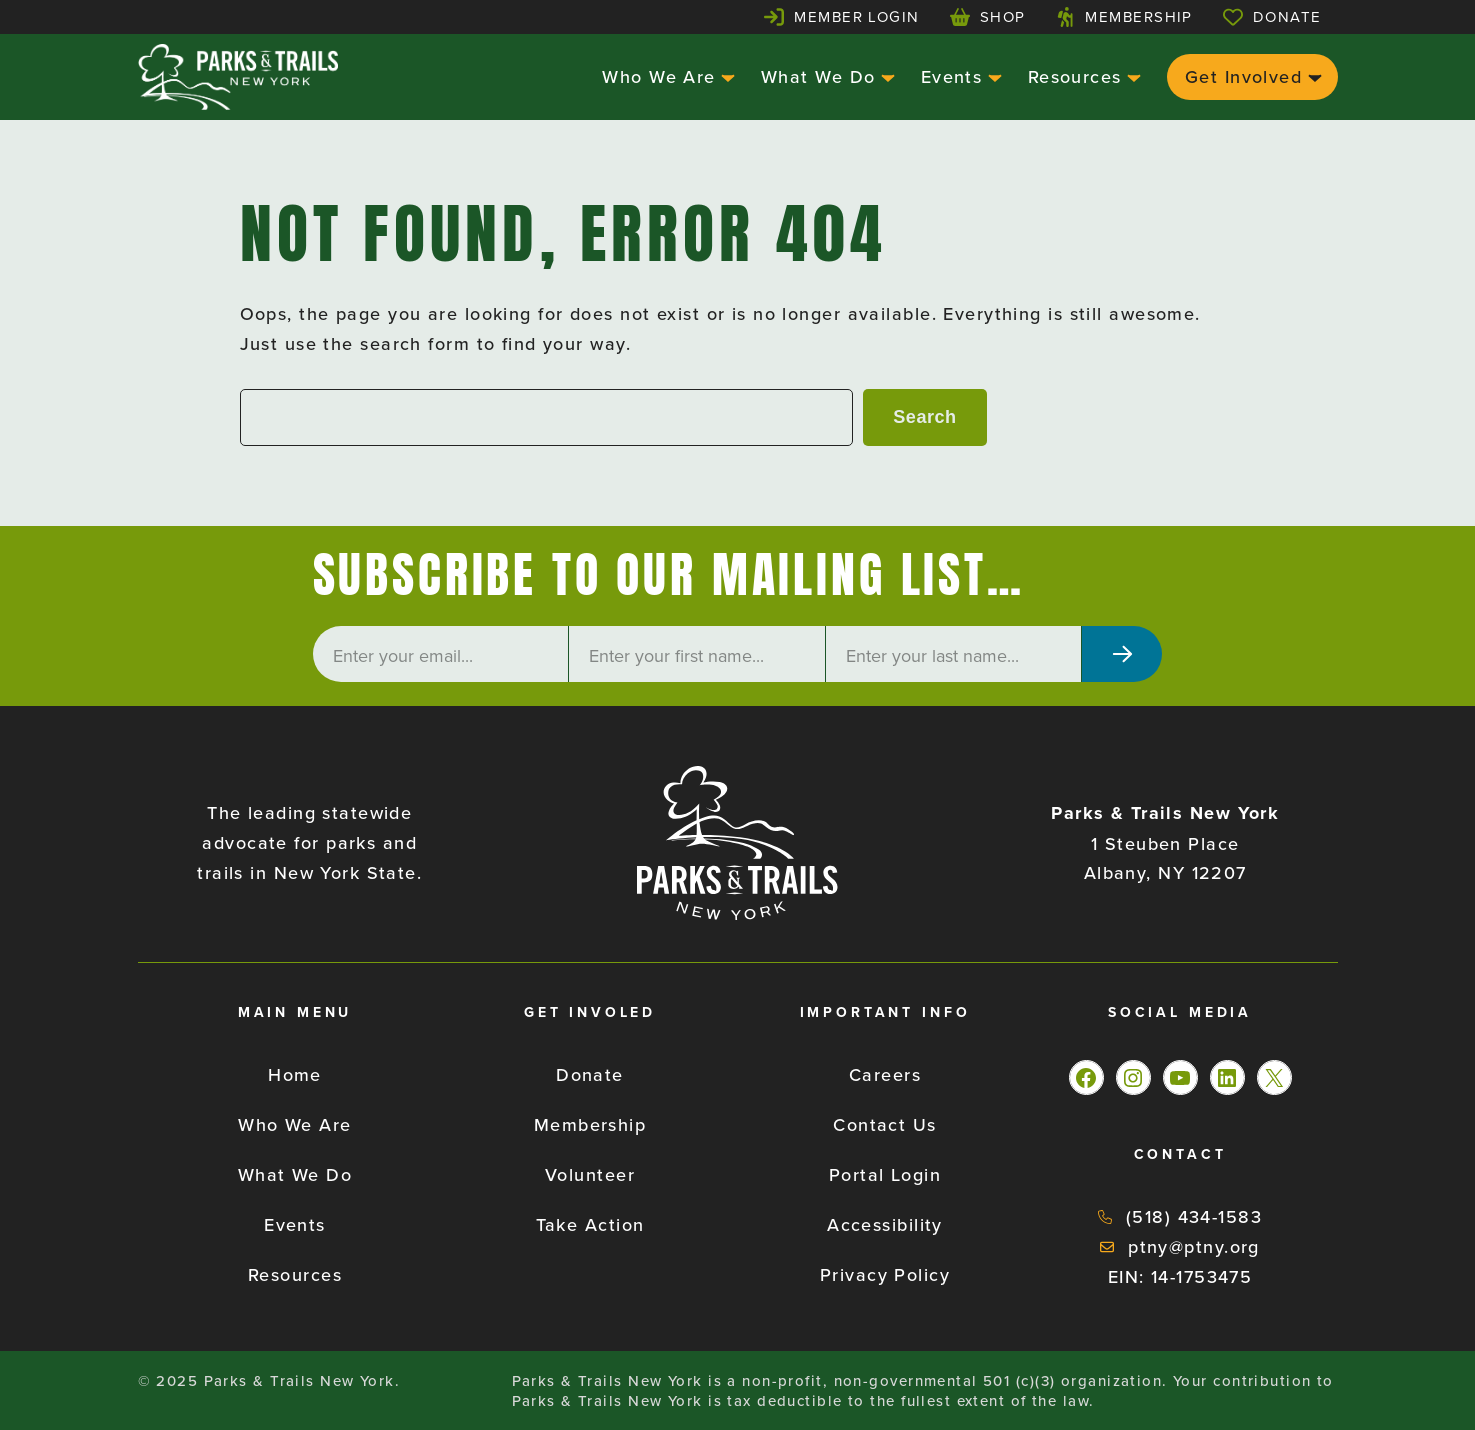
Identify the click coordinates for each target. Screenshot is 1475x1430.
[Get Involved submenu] (1312, 76)
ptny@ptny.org (1194, 1246)
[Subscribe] (1122, 654)
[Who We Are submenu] (725, 76)
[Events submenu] (992, 76)
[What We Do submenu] (885, 76)
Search (924, 417)
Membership (1138, 16)
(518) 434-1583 (1194, 1216)
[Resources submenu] (1131, 76)
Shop (1003, 16)
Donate (1287, 16)
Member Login (856, 16)
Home (295, 1074)
